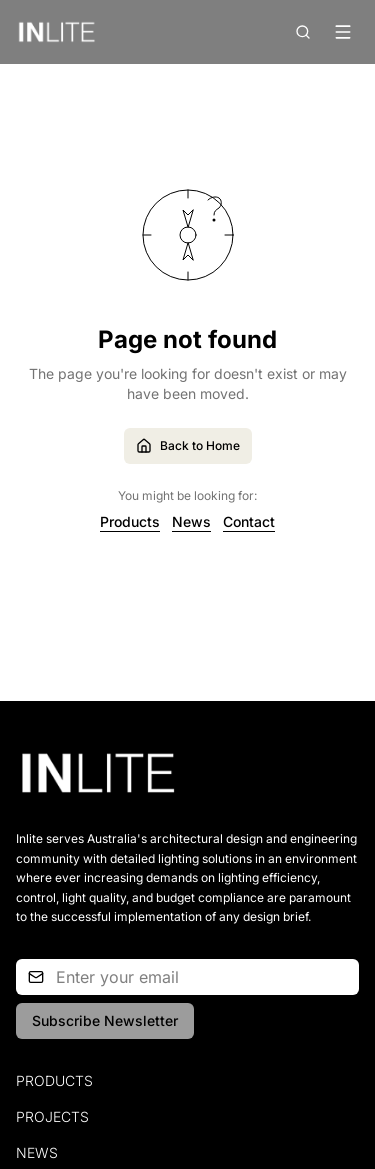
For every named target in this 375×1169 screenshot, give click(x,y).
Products (130, 521)
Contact (249, 521)
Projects (52, 1116)
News (191, 521)
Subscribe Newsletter (105, 1020)
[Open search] (303, 32)
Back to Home (188, 446)
